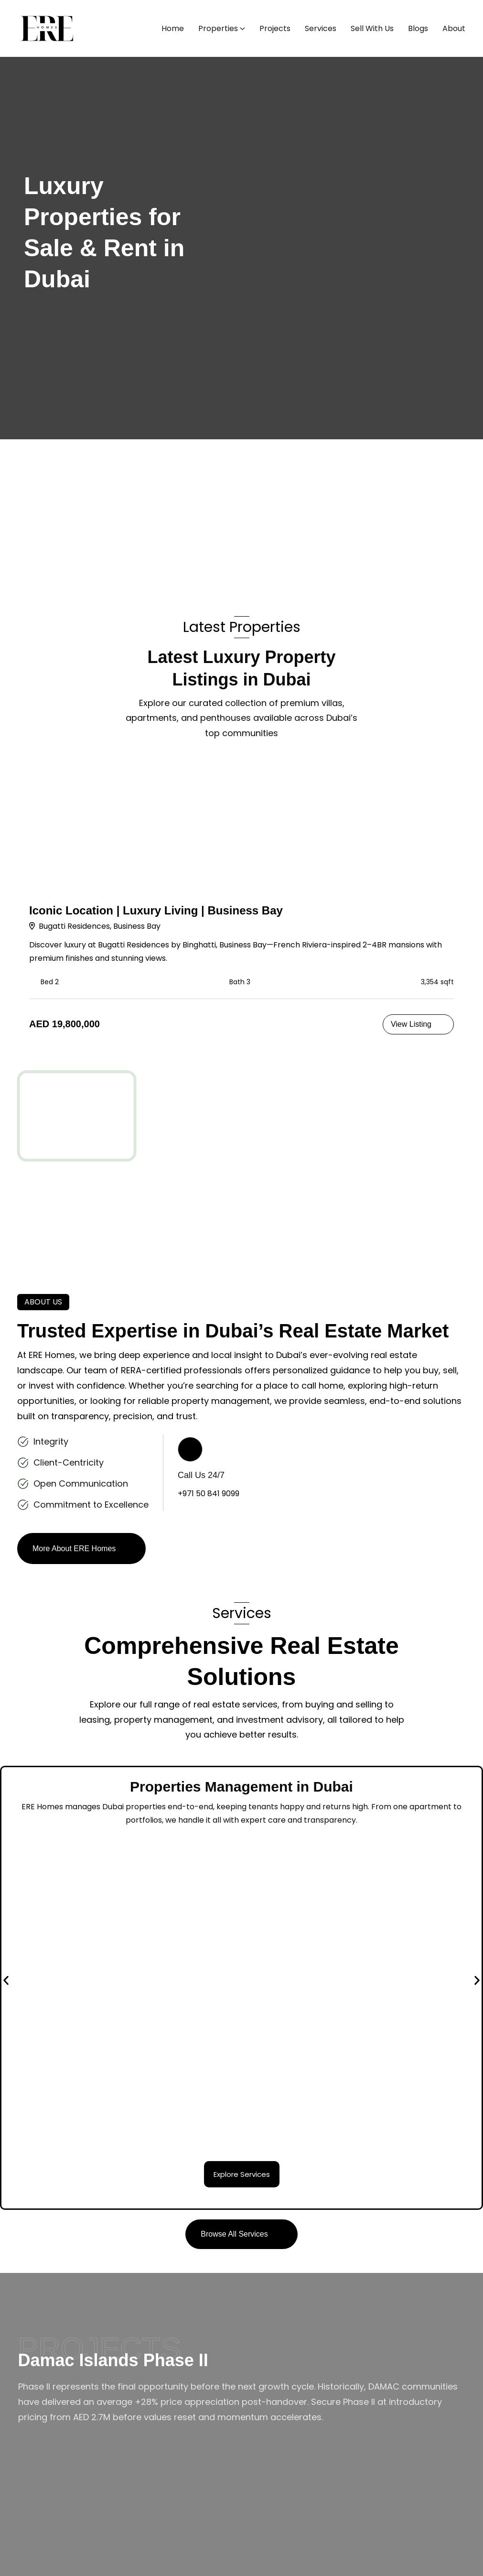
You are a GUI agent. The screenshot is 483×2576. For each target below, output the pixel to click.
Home (172, 28)
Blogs (418, 28)
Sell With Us (372, 28)
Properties (218, 28)
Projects (274, 28)
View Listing (411, 1024)
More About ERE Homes (74, 1548)
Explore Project (56, 2457)
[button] (6, 1981)
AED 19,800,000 (64, 1024)
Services (320, 28)
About (453, 28)
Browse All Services (234, 2234)
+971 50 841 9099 (208, 1493)
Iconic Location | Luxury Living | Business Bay (156, 910)
